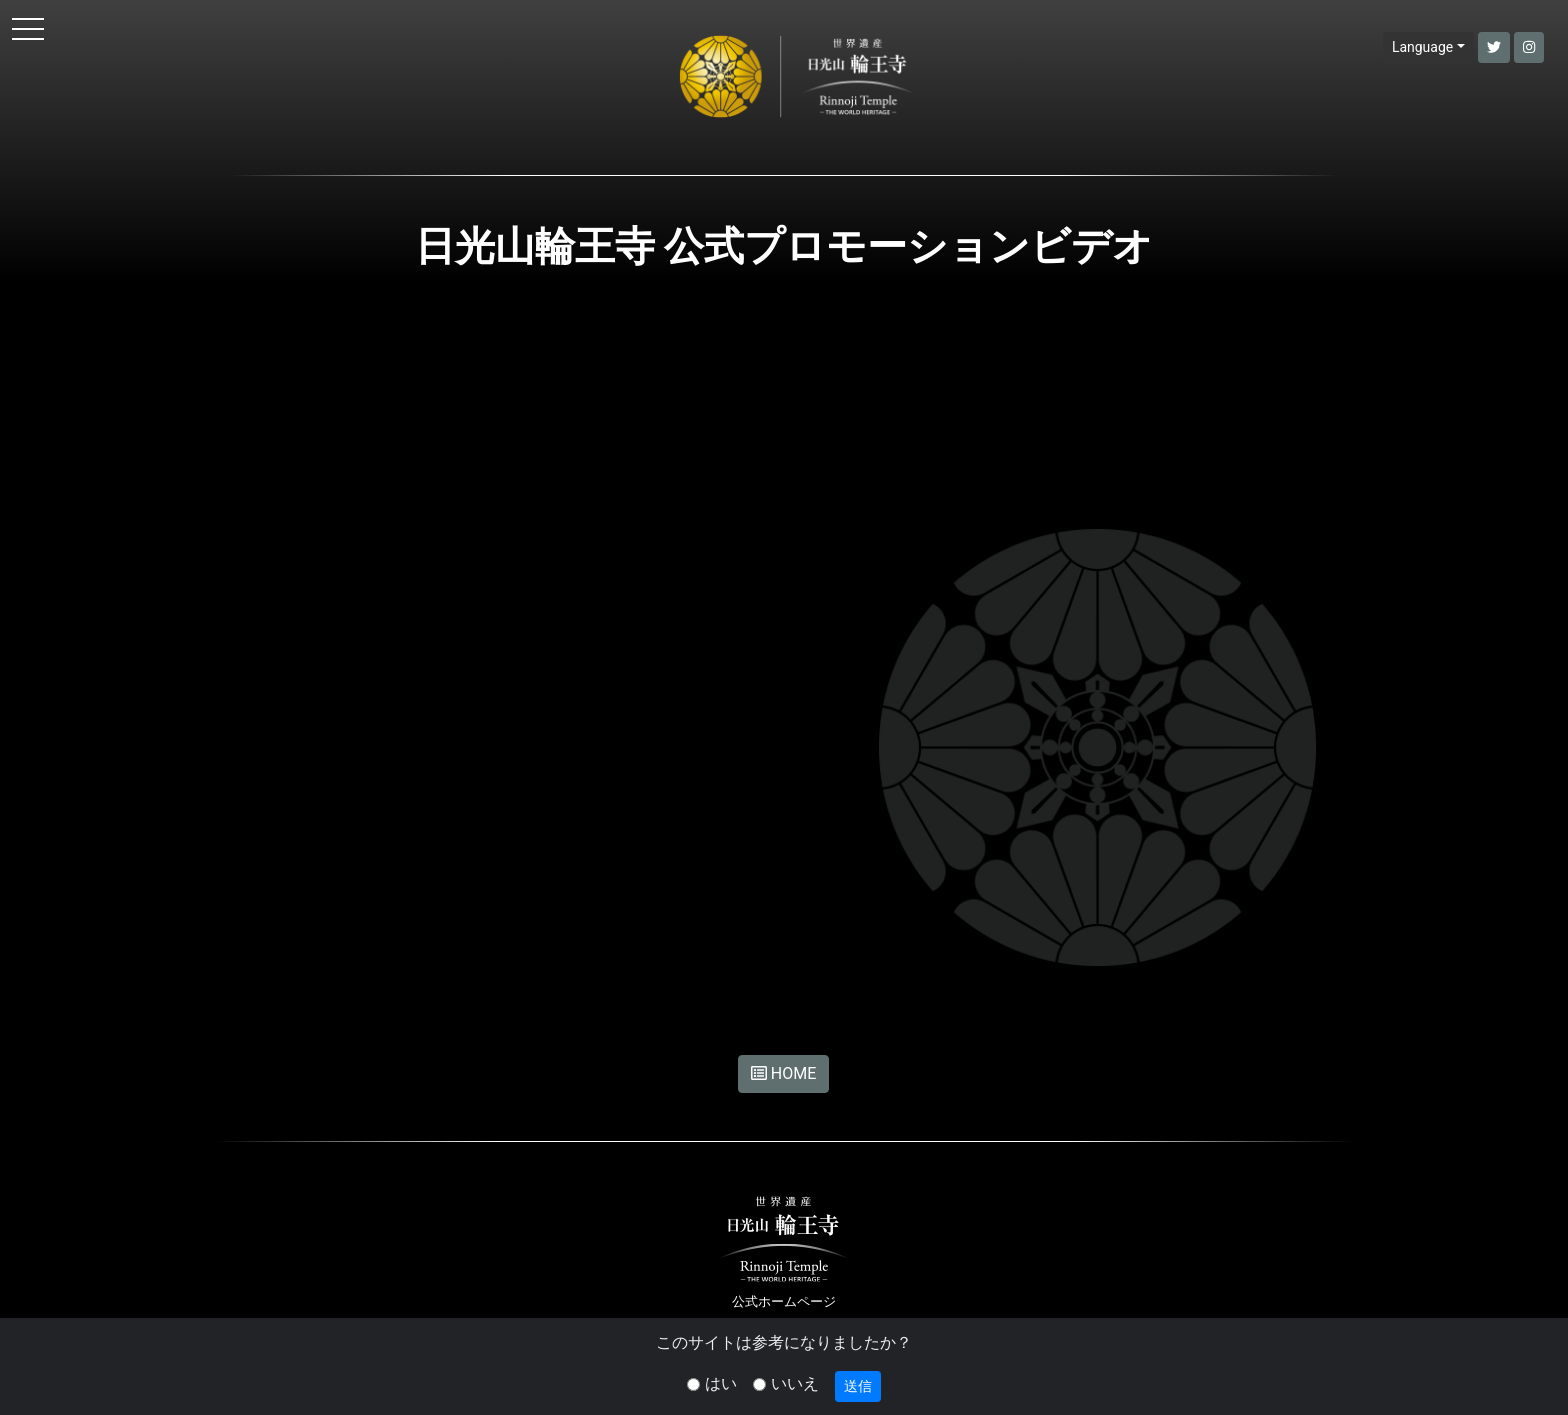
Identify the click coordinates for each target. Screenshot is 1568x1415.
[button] (1494, 47)
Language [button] (1422, 47)
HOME (783, 1073)
